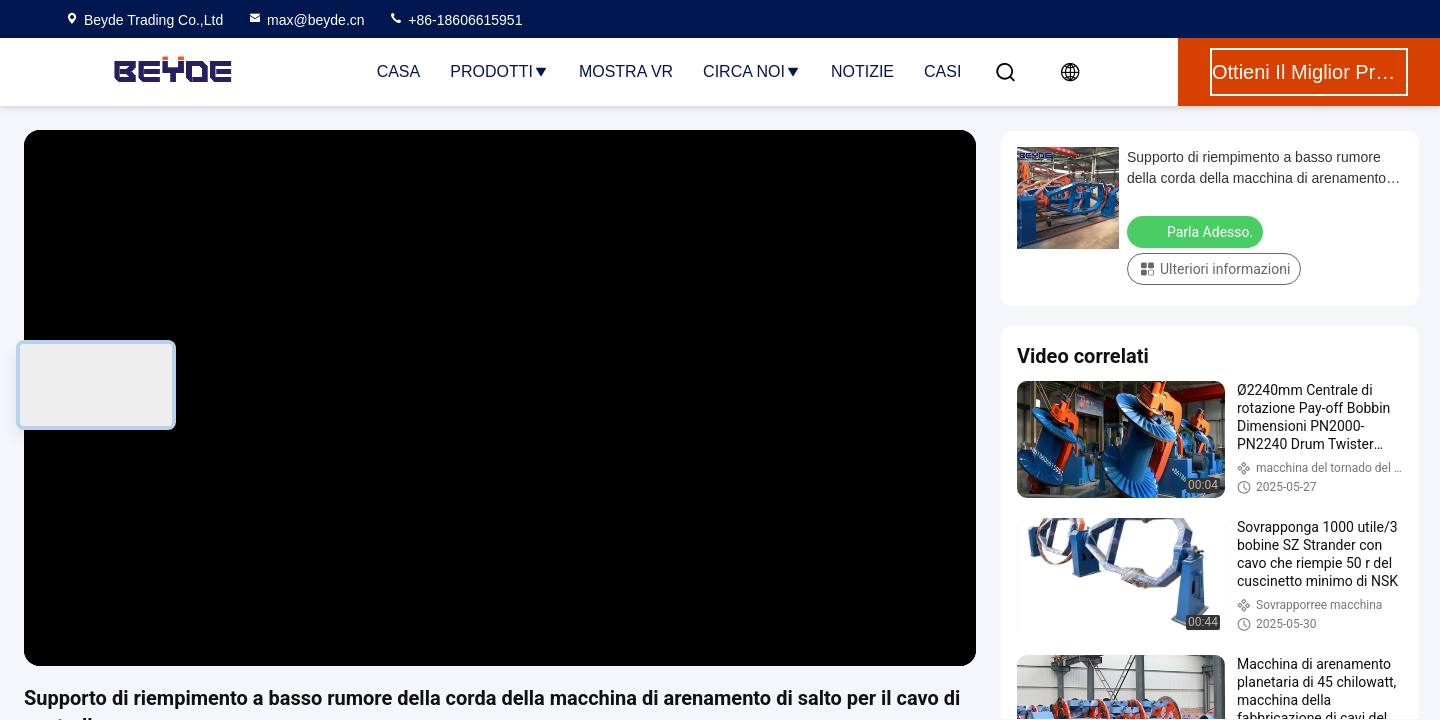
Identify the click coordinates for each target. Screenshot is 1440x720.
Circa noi (752, 71)
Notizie (862, 71)
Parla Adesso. (1197, 231)
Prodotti (499, 71)
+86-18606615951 (455, 20)
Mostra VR (626, 71)
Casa (399, 71)
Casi (942, 71)
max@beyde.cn (305, 20)
